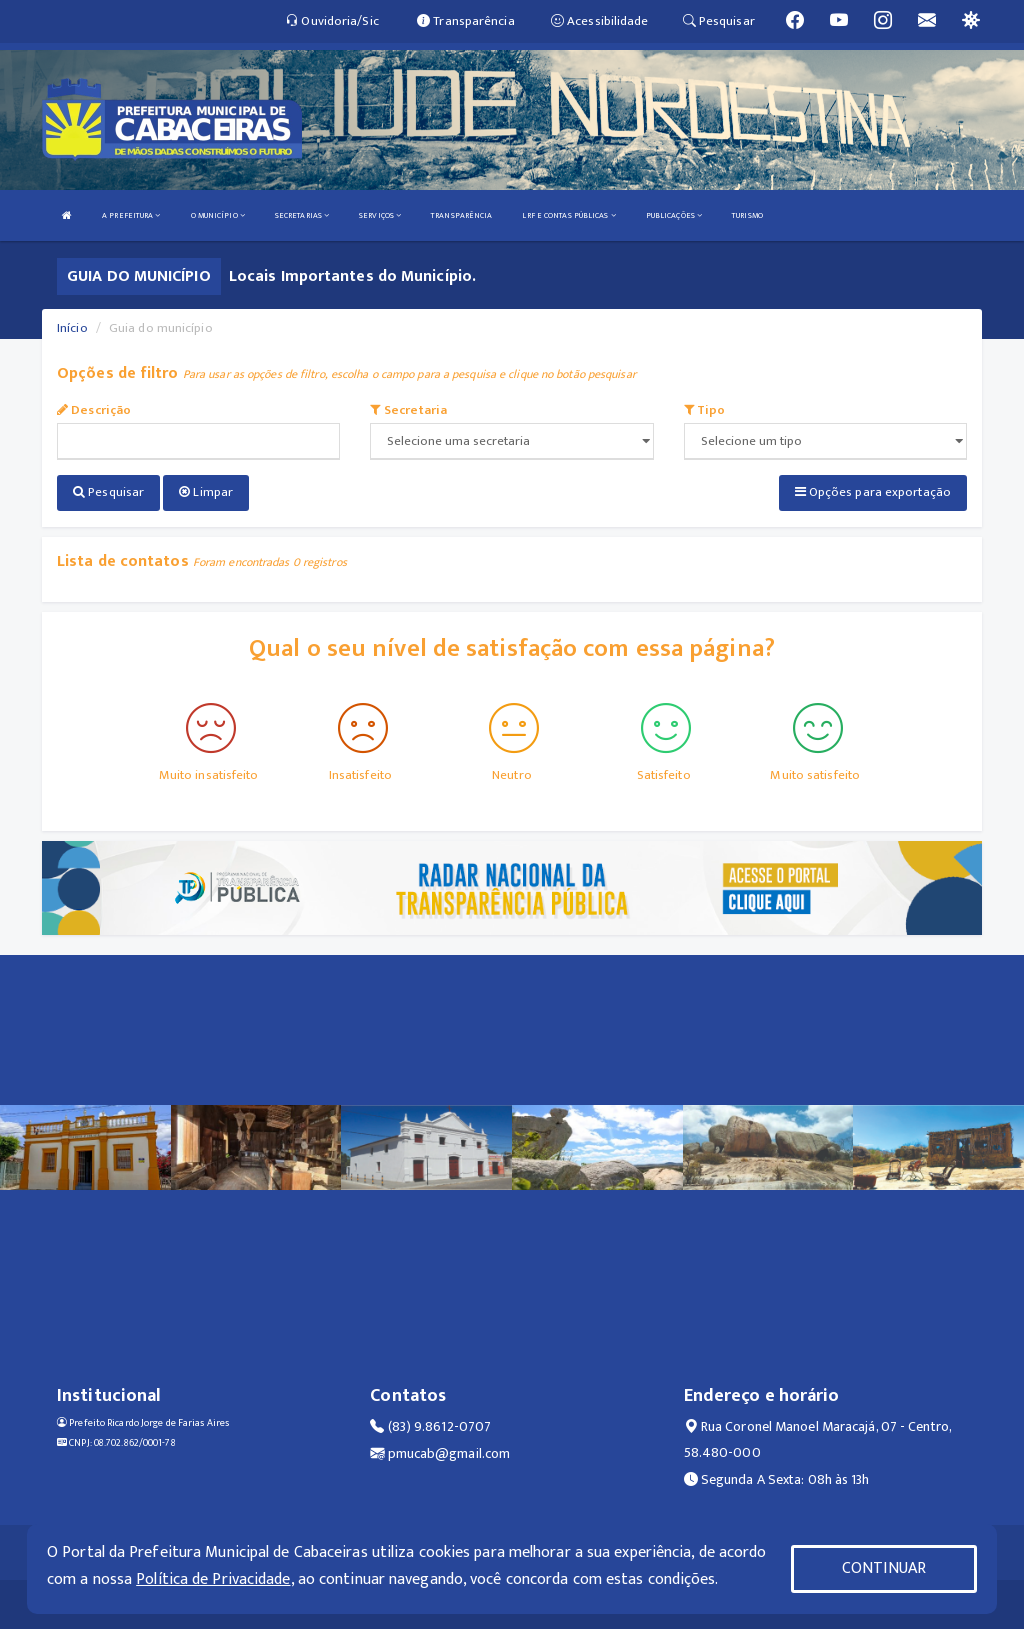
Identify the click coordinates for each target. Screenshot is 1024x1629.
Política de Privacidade (213, 1579)
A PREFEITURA (131, 215)
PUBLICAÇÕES (674, 215)
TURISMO (747, 215)
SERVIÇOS (380, 215)
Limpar (206, 492)
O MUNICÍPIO (218, 215)
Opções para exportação (873, 492)
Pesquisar (108, 492)
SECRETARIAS (302, 215)
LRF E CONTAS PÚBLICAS (568, 215)
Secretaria (408, 410)
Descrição (94, 410)
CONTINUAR (884, 1568)
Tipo (705, 410)
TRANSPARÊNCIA (461, 215)
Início (72, 328)
